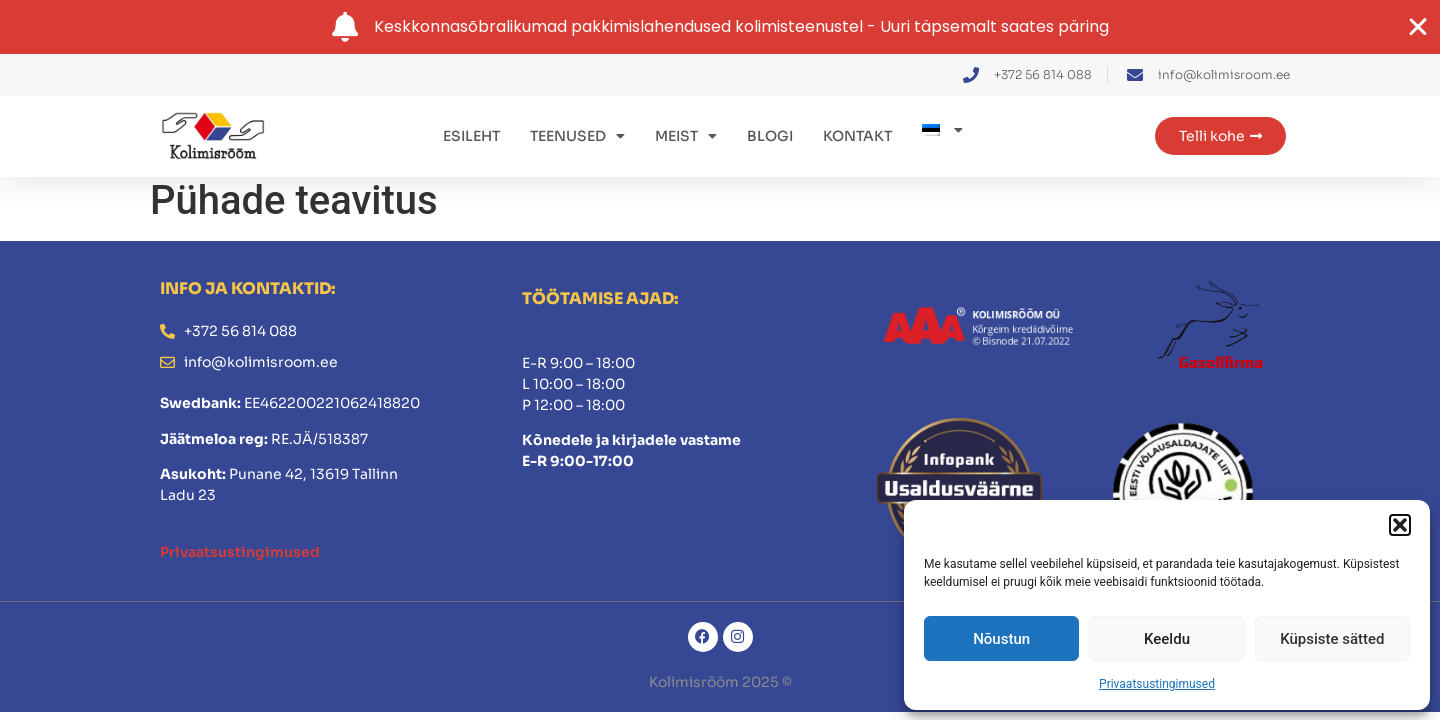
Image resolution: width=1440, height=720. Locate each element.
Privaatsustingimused (1157, 684)
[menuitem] (942, 130)
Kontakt (857, 136)
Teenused (577, 136)
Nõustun (1001, 639)
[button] (1400, 525)
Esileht (471, 136)
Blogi (770, 136)
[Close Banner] (1418, 27)
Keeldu (1167, 639)
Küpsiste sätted (1332, 639)
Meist (686, 136)
